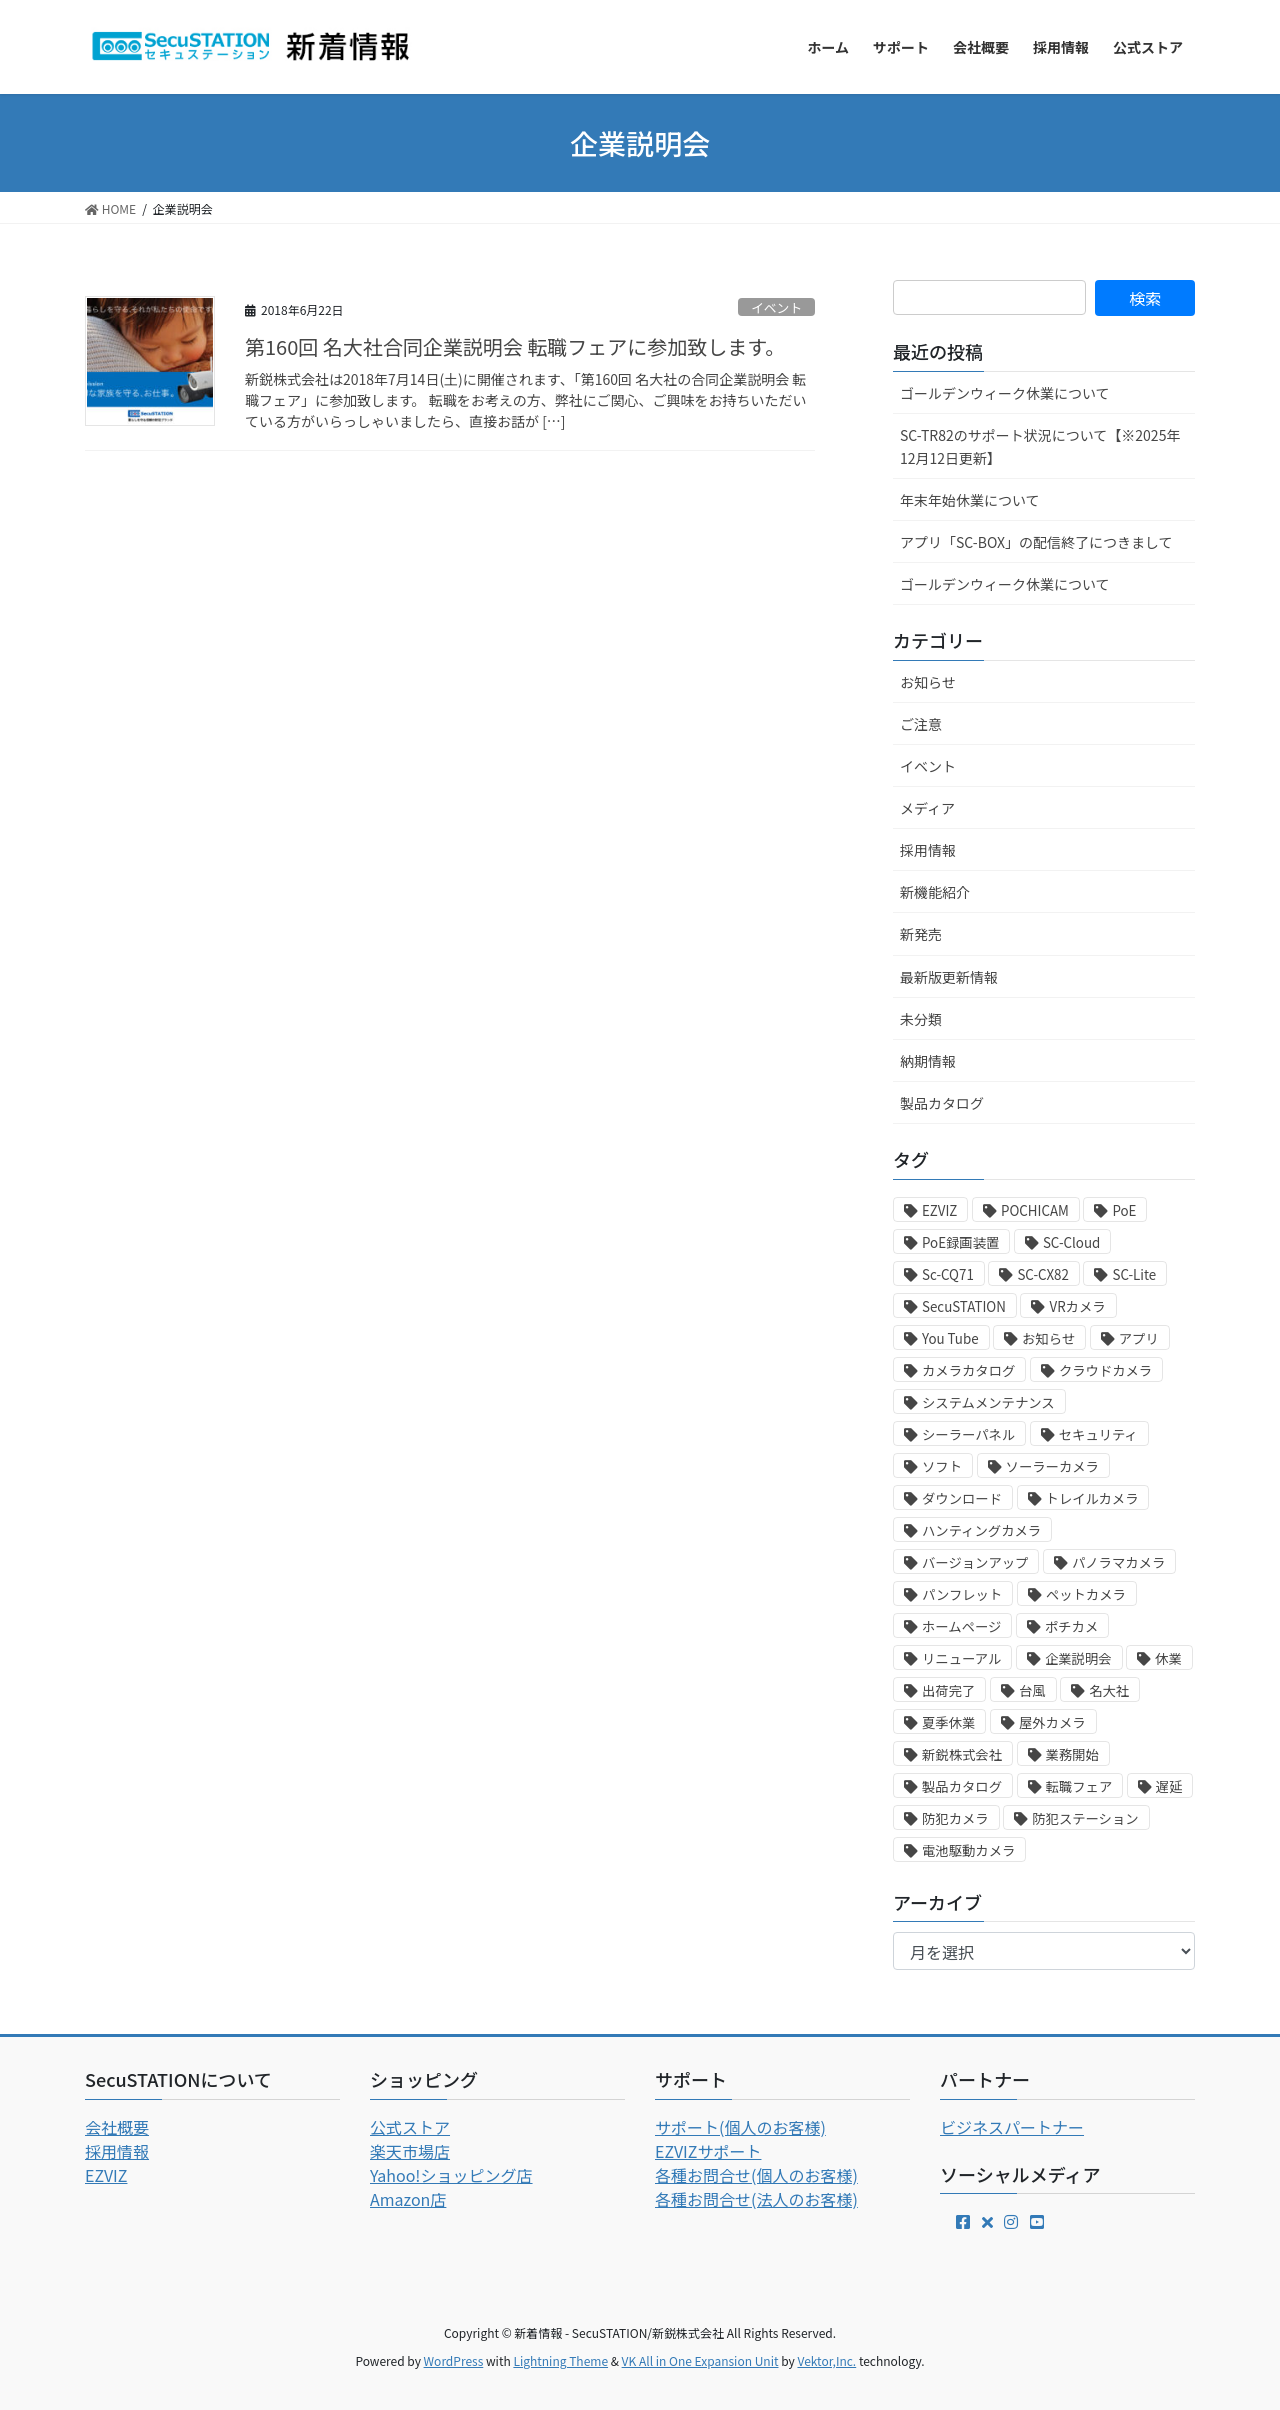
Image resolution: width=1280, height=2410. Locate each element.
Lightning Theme (560, 2360)
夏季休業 (948, 1722)
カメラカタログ (968, 1370)
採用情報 (928, 850)
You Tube (950, 1338)
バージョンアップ (975, 1562)
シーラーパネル (968, 1434)
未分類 (921, 1019)
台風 (1032, 1690)
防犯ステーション (1085, 1818)
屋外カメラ (1052, 1722)
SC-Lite (1134, 1274)
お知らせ (928, 682)
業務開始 (1072, 1754)
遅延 (1169, 1786)
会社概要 (117, 2127)
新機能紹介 (935, 892)
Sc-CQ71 (948, 1274)
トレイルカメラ (1092, 1498)
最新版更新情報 (949, 977)
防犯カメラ (955, 1818)
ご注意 (921, 724)
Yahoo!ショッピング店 (451, 2175)
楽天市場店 (410, 2151)
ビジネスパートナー (1012, 2127)
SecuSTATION (964, 1306)
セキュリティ (1098, 1434)
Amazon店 (408, 2199)
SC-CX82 (1043, 1274)
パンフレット (962, 1594)
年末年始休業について (970, 500)
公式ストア (410, 2127)
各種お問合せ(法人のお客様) (756, 2199)
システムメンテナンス (988, 1402)
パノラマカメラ (1118, 1562)
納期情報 (928, 1061)
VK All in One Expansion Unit (700, 2360)
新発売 (921, 934)
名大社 (1109, 1690)
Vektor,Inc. (826, 2360)
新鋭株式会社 (962, 1754)
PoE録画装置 (960, 1242)
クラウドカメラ (1105, 1370)
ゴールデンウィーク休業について (1005, 393)
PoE (1124, 1210)
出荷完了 (948, 1690)
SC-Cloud (1071, 1242)
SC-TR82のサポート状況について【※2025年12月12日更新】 (1040, 446)
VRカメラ (1077, 1306)
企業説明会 (1078, 1658)
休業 (1168, 1658)
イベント (776, 307)
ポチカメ (1071, 1626)
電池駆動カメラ (968, 1850)
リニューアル (961, 1658)
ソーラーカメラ (1052, 1466)
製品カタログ (942, 1103)
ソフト (942, 1466)
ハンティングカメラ (981, 1530)
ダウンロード (962, 1498)
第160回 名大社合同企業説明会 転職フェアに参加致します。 (515, 346)
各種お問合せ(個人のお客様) (756, 2175)
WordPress (454, 2360)
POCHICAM (1035, 1210)
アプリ (1139, 1338)
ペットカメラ (1086, 1594)
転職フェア (1079, 1786)
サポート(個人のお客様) (740, 2127)
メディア (927, 808)
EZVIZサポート (708, 2151)
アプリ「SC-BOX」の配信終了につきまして (1036, 542)
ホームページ (961, 1626)
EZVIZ (939, 1210)
